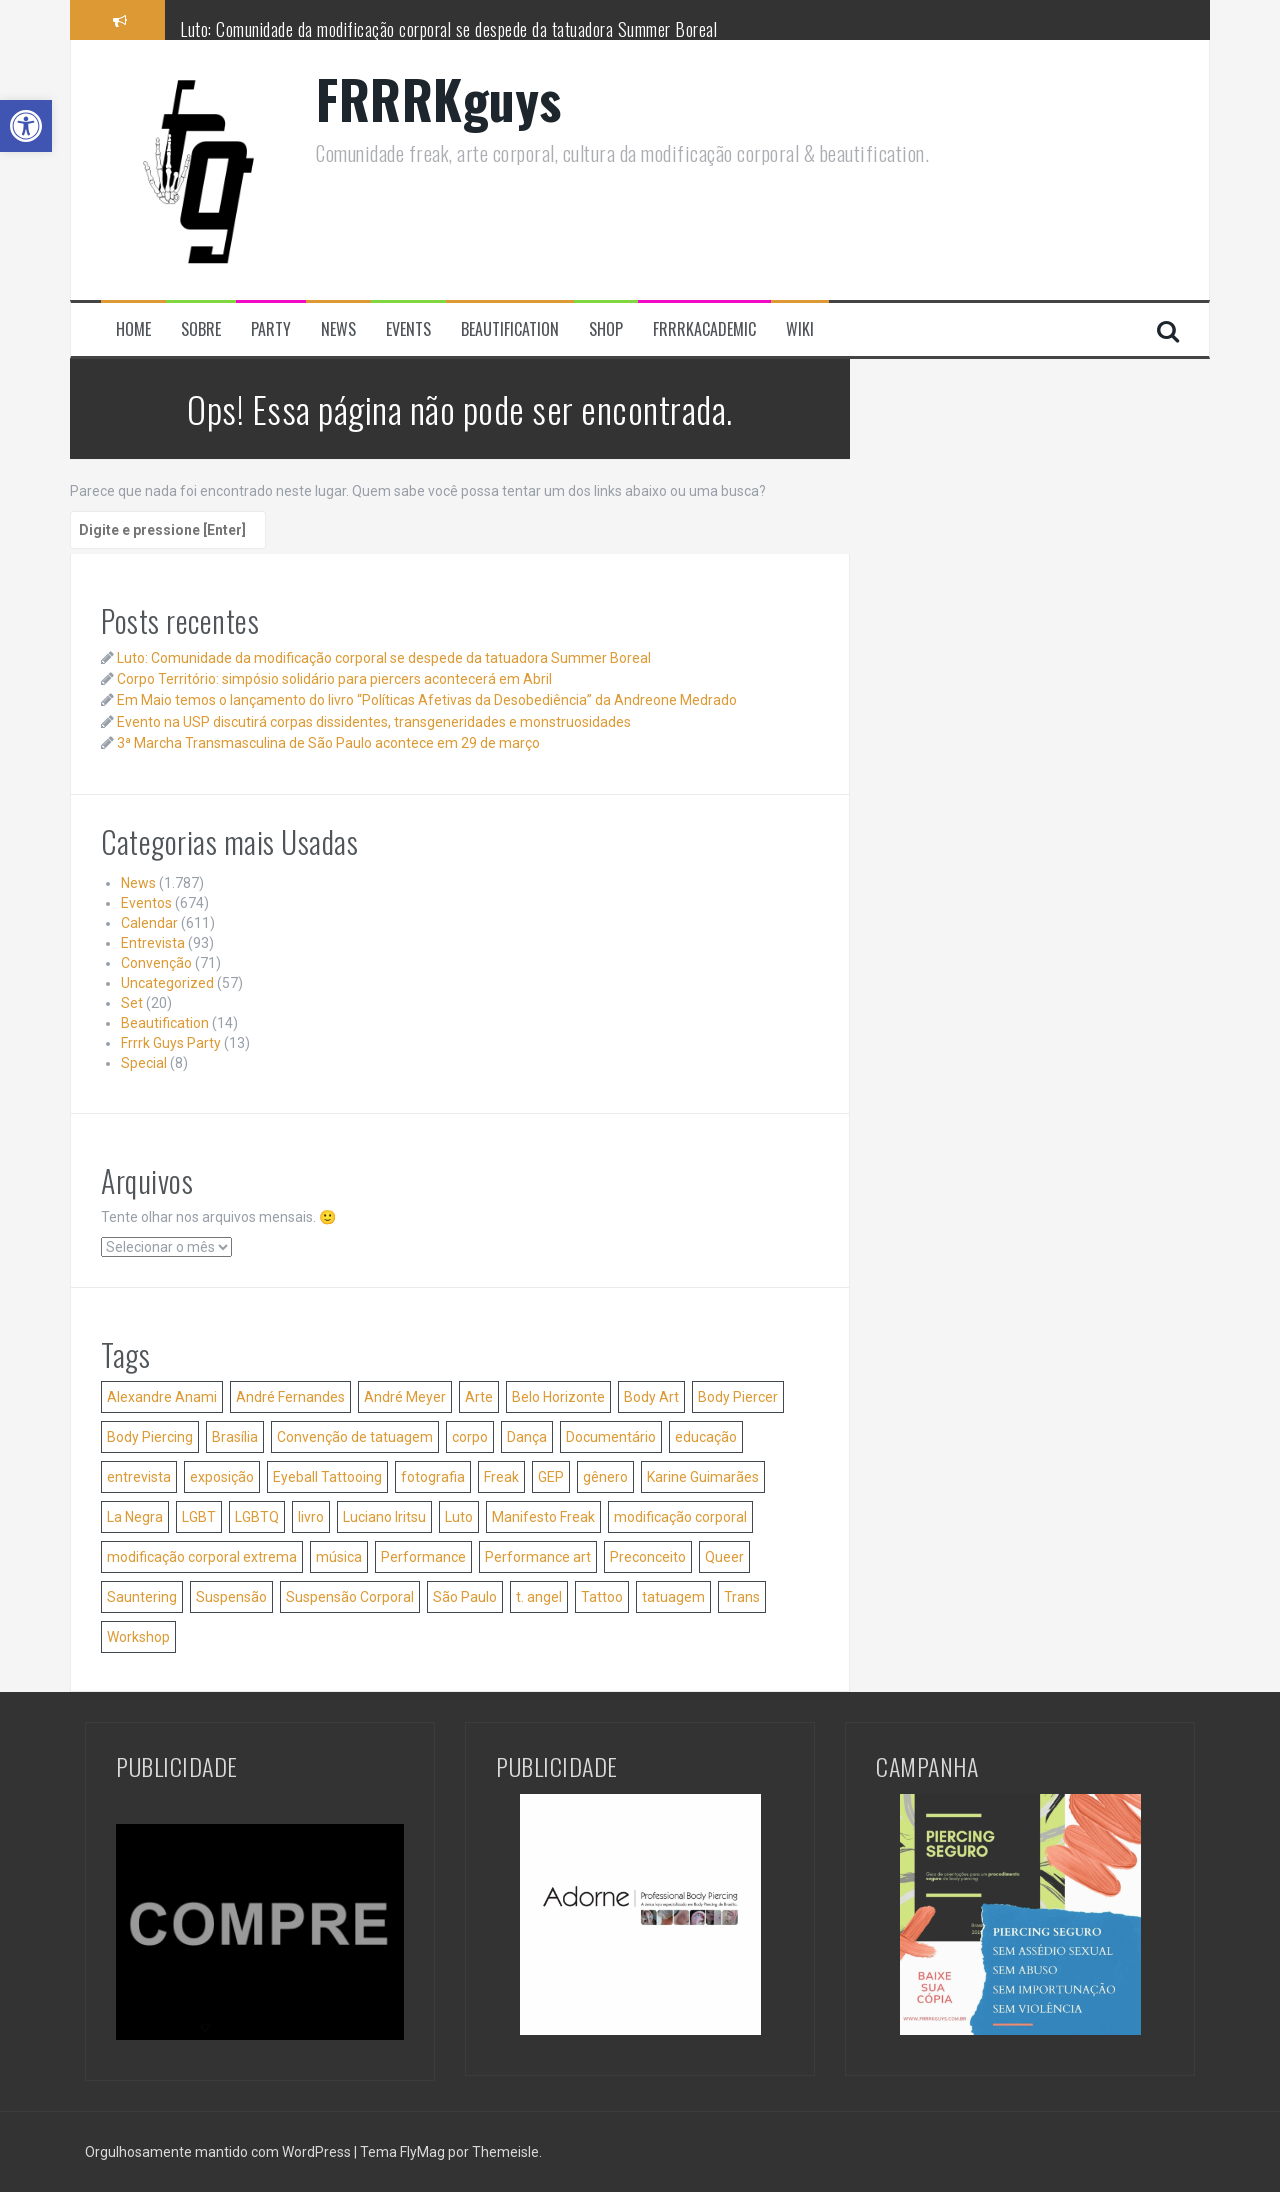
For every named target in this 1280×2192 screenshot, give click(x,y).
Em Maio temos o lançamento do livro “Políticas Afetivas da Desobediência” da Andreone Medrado (427, 700)
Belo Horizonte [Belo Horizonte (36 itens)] (558, 1397)
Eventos (146, 903)
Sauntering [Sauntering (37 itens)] (142, 1597)
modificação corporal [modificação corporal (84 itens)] (680, 1517)
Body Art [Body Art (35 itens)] (651, 1397)
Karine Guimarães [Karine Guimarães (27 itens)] (703, 1477)
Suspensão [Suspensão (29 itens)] (231, 1597)
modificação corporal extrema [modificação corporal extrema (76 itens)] (202, 1557)
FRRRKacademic (704, 329)
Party (271, 329)
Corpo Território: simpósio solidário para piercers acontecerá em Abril (334, 679)
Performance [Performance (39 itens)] (423, 1557)
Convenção (156, 963)
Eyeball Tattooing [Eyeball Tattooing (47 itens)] (327, 1477)
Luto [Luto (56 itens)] (459, 1517)
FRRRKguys (439, 98)
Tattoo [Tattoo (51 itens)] (602, 1597)
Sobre (201, 329)
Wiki (800, 329)
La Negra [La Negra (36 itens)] (135, 1517)
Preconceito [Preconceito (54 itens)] (648, 1557)
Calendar (149, 923)
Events (408, 329)
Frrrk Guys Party (171, 1043)
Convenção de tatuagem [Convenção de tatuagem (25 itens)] (355, 1437)
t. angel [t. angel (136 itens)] (539, 1597)
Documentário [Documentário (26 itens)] (611, 1437)
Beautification (510, 329)
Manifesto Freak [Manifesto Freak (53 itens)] (543, 1517)
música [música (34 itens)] (339, 1557)
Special (144, 1063)
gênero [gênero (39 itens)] (605, 1477)
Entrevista (153, 943)
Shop (606, 329)
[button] (26, 126)
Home (133, 329)
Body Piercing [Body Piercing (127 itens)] (150, 1437)
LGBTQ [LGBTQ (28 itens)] (257, 1517)
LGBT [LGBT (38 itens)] (199, 1517)
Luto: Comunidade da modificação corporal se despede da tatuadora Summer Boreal (448, 29)
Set (132, 1003)
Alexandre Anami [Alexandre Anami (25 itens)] (162, 1397)
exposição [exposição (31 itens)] (222, 1477)
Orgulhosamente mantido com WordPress (219, 2152)
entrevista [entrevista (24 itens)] (139, 1477)
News (338, 329)
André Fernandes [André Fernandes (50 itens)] (290, 1397)
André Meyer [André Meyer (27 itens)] (405, 1397)
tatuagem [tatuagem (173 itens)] (673, 1597)
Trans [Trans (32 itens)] (742, 1597)
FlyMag (422, 2152)
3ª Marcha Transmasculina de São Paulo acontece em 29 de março (328, 743)
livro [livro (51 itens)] (311, 1517)
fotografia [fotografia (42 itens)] (433, 1477)
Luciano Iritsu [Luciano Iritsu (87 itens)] (384, 1517)
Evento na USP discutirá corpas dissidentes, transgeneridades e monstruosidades (374, 722)
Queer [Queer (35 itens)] (724, 1557)
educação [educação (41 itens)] (706, 1437)
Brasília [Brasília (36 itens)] (235, 1437)
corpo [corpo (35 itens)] (470, 1437)
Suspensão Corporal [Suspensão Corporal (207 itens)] (350, 1597)
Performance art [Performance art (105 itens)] (538, 1557)
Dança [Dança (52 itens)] (527, 1437)
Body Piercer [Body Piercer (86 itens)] (738, 1397)
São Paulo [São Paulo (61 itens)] (465, 1597)
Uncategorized (167, 983)
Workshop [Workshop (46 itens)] (138, 1637)
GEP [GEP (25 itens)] (551, 1477)
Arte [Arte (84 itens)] (479, 1397)
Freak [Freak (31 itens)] (501, 1477)
